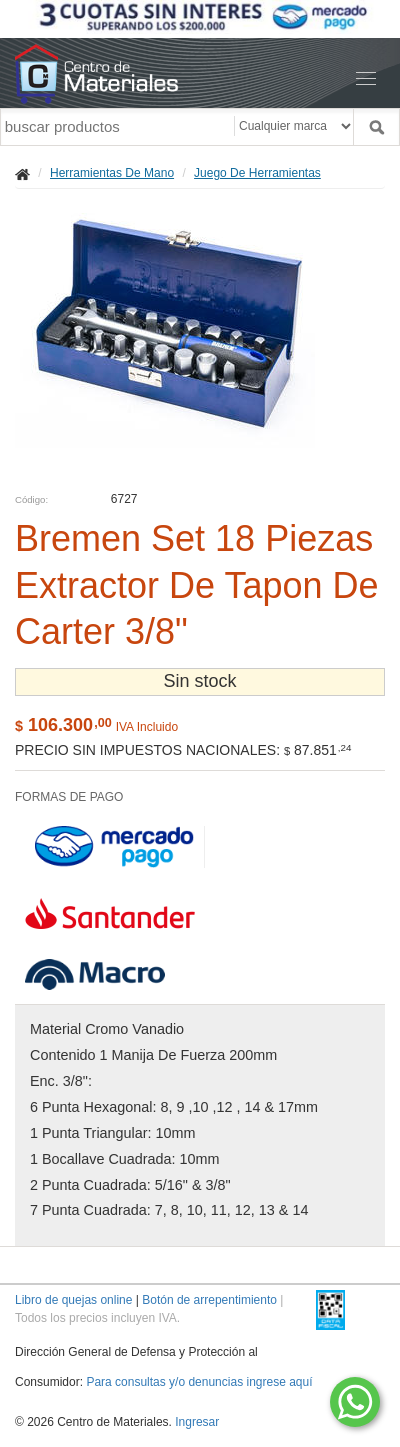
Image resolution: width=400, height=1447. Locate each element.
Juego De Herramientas (257, 173)
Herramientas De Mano (112, 173)
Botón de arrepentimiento (209, 1300)
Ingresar (197, 1422)
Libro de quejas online (73, 1300)
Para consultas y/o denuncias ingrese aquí (199, 1382)
